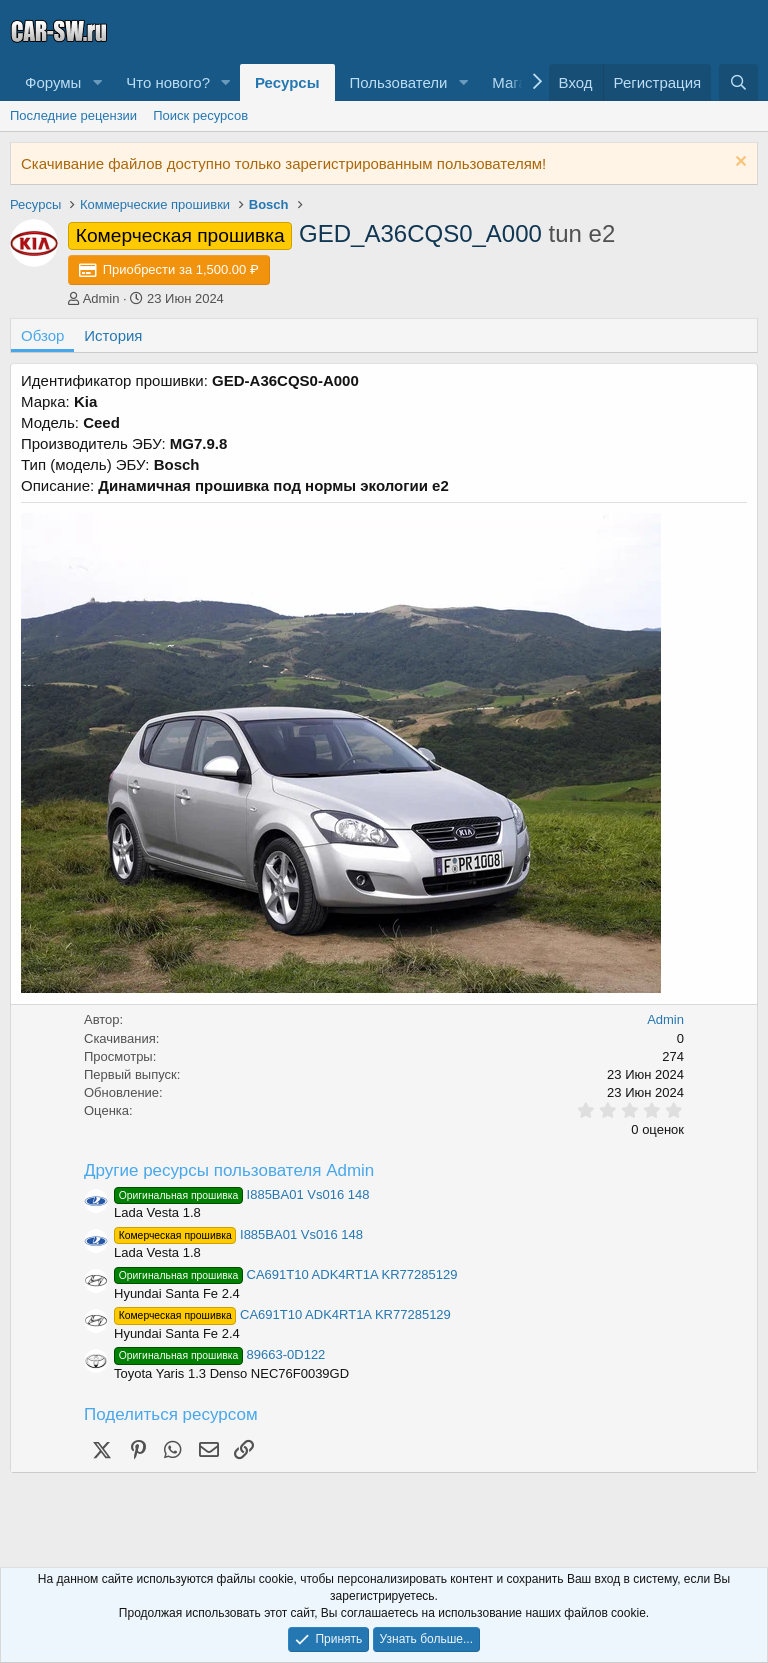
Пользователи (399, 82)
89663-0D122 (219, 1354)
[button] (97, 82)
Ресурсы (287, 82)
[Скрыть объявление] (738, 163)
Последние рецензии (73, 115)
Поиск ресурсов (200, 115)
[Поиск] (738, 82)
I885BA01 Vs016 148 (241, 1194)
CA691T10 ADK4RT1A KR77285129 (285, 1274)
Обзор (42, 335)
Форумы (53, 82)
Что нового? (168, 82)
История (113, 335)
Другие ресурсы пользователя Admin (229, 1170)
